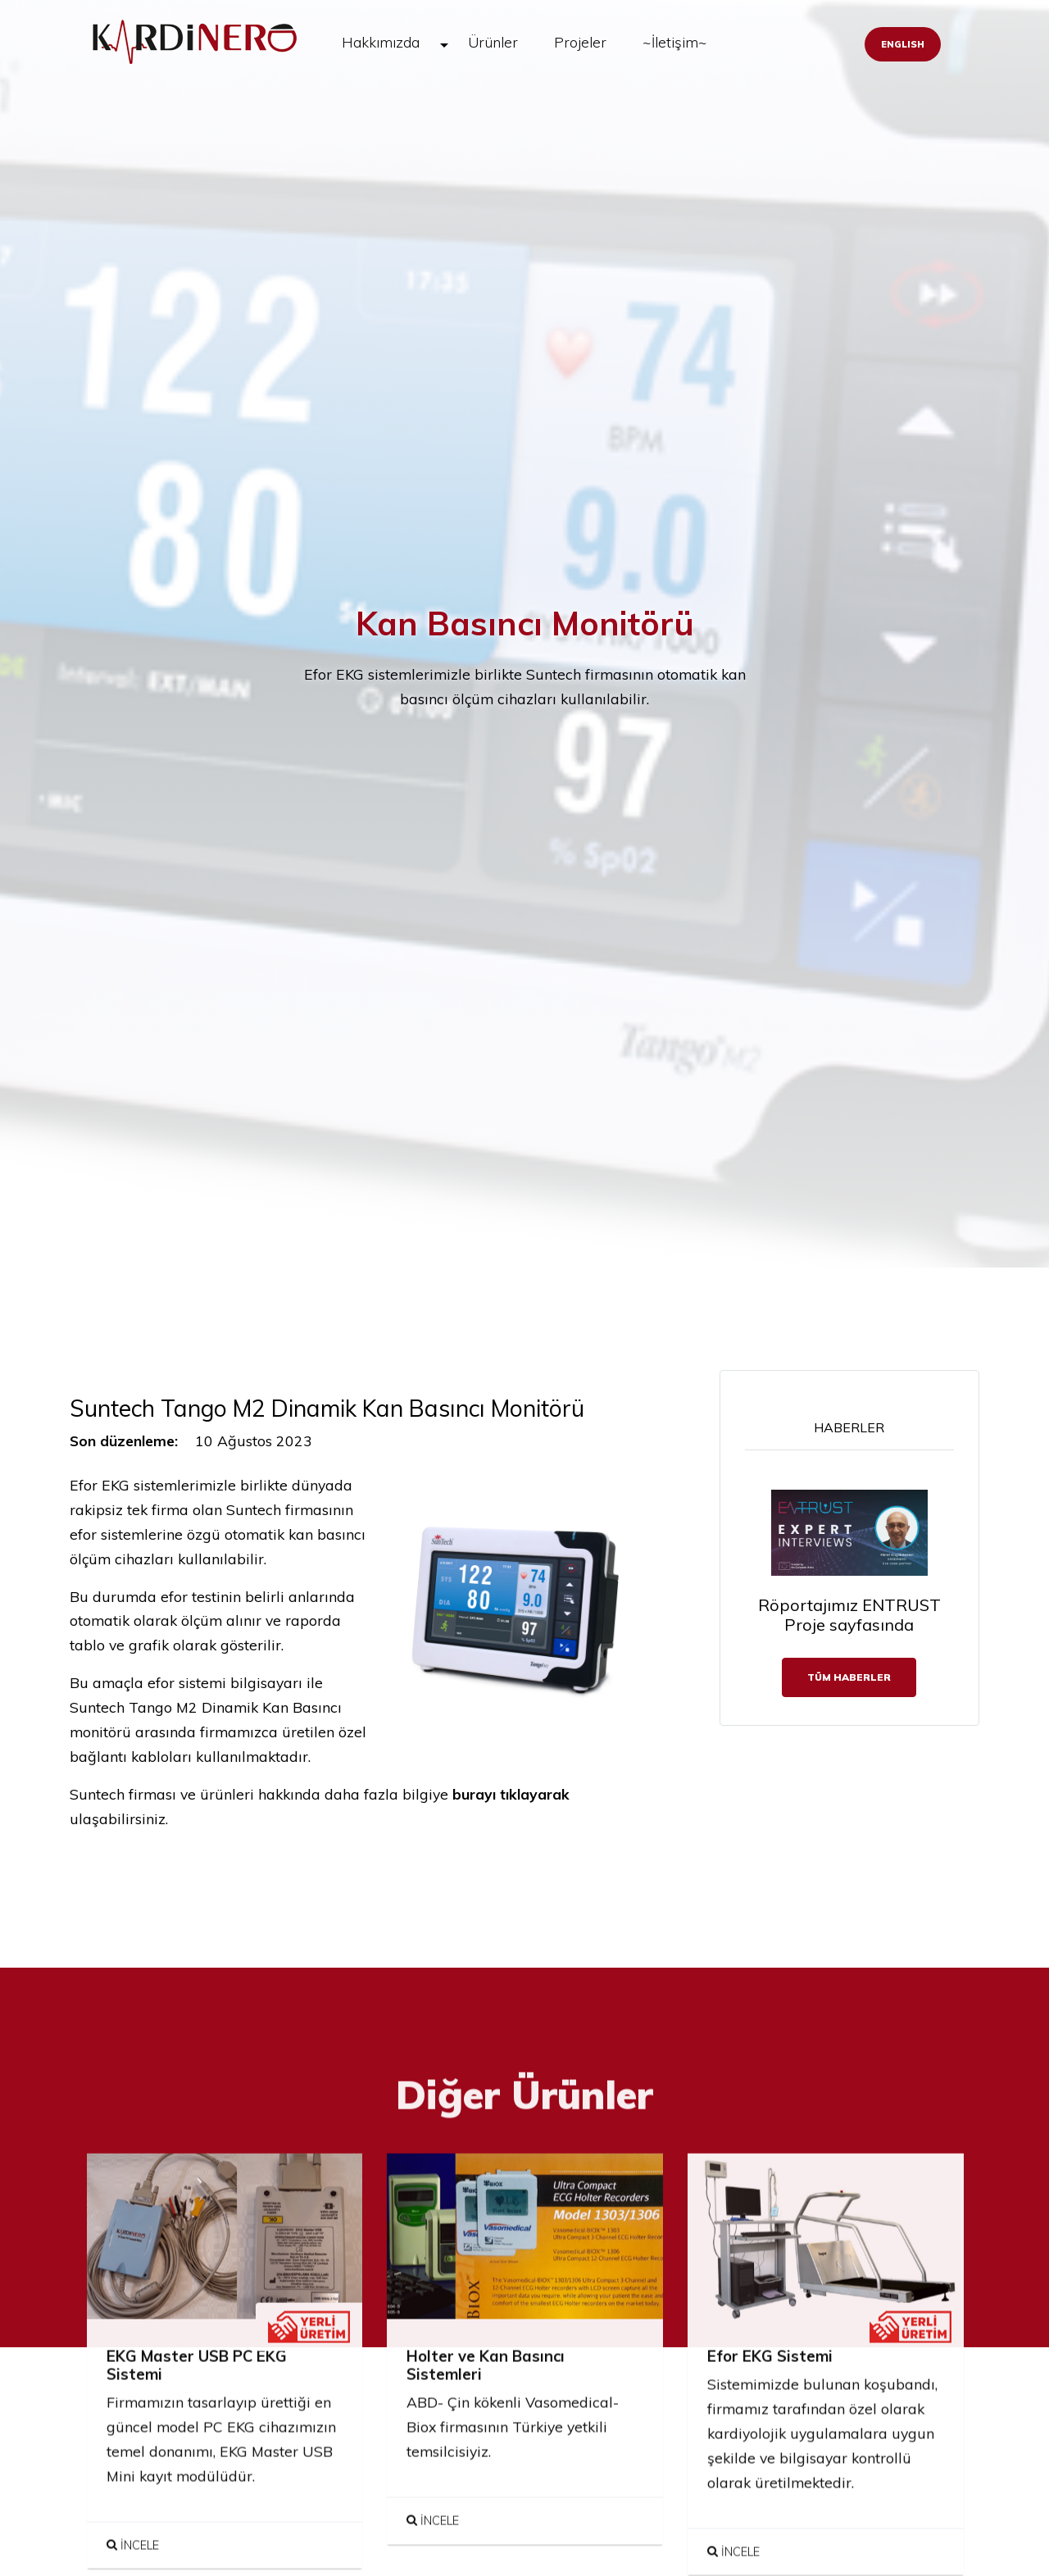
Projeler (580, 42)
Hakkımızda (381, 42)
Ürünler (493, 42)
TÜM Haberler (849, 1677)
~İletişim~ (675, 42)
